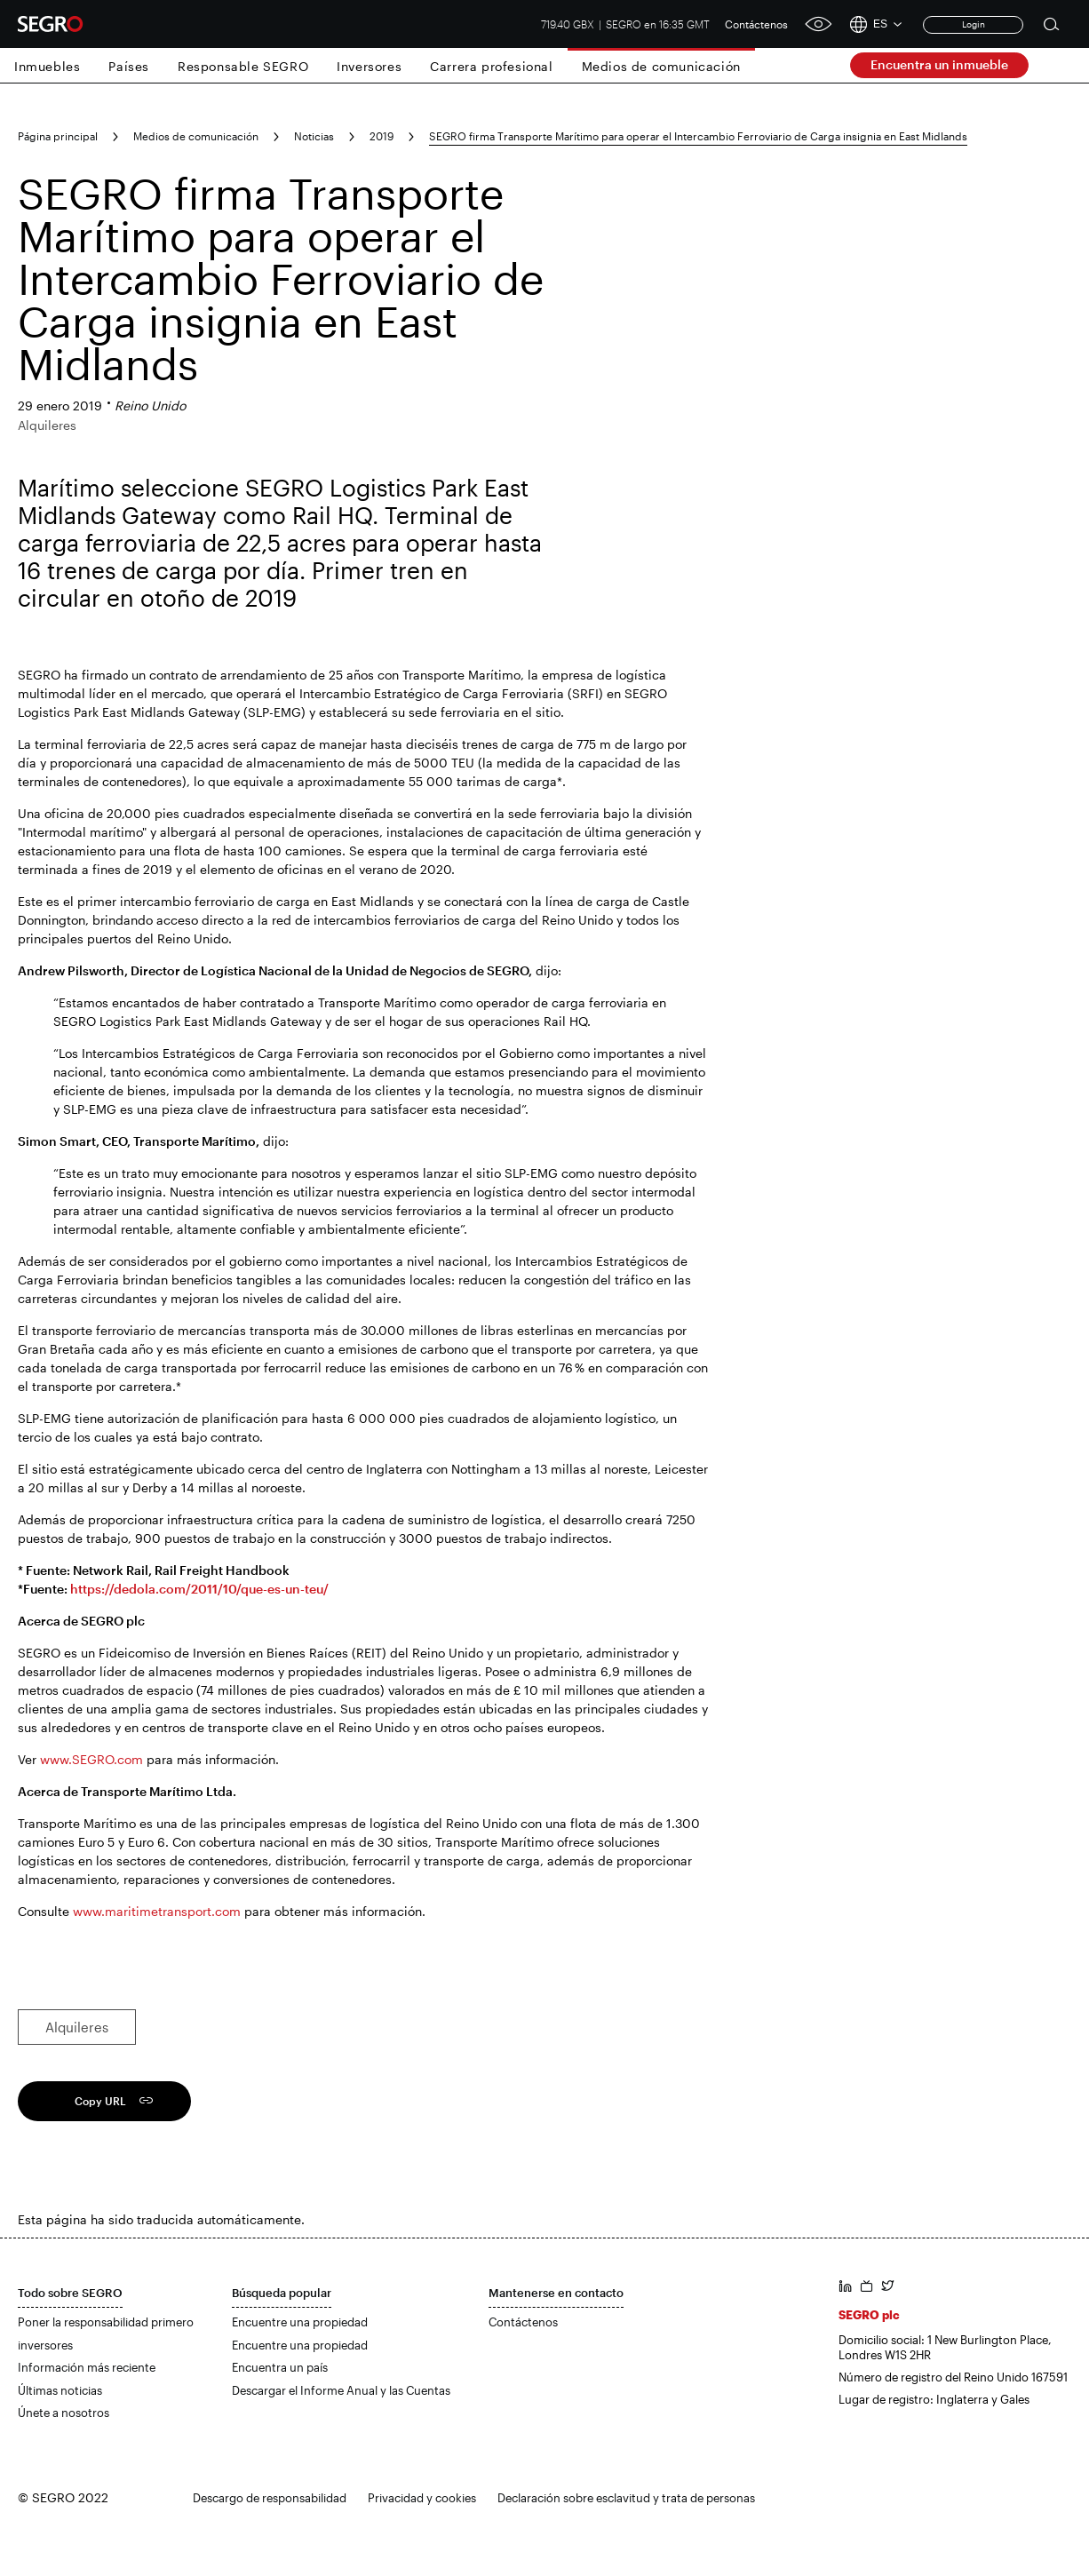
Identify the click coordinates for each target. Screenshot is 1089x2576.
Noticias (314, 136)
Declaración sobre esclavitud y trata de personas (626, 2498)
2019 (381, 136)
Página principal (58, 136)
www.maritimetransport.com (157, 1911)
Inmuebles (47, 66)
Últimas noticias (60, 2390)
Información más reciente (86, 2367)
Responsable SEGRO (243, 66)
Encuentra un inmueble (939, 64)
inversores (45, 2345)
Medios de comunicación (661, 66)
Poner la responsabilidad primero (106, 2322)
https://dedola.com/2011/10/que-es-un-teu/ (199, 1588)
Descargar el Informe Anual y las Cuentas (341, 2390)
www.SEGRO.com (91, 1759)
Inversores (369, 66)
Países (128, 66)
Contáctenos (756, 24)
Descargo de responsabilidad (269, 2498)
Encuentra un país (280, 2367)
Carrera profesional (491, 66)
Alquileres (76, 2027)
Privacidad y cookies (422, 2498)
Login (973, 24)
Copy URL (100, 2101)
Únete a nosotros (63, 2412)
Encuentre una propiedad (300, 2322)
